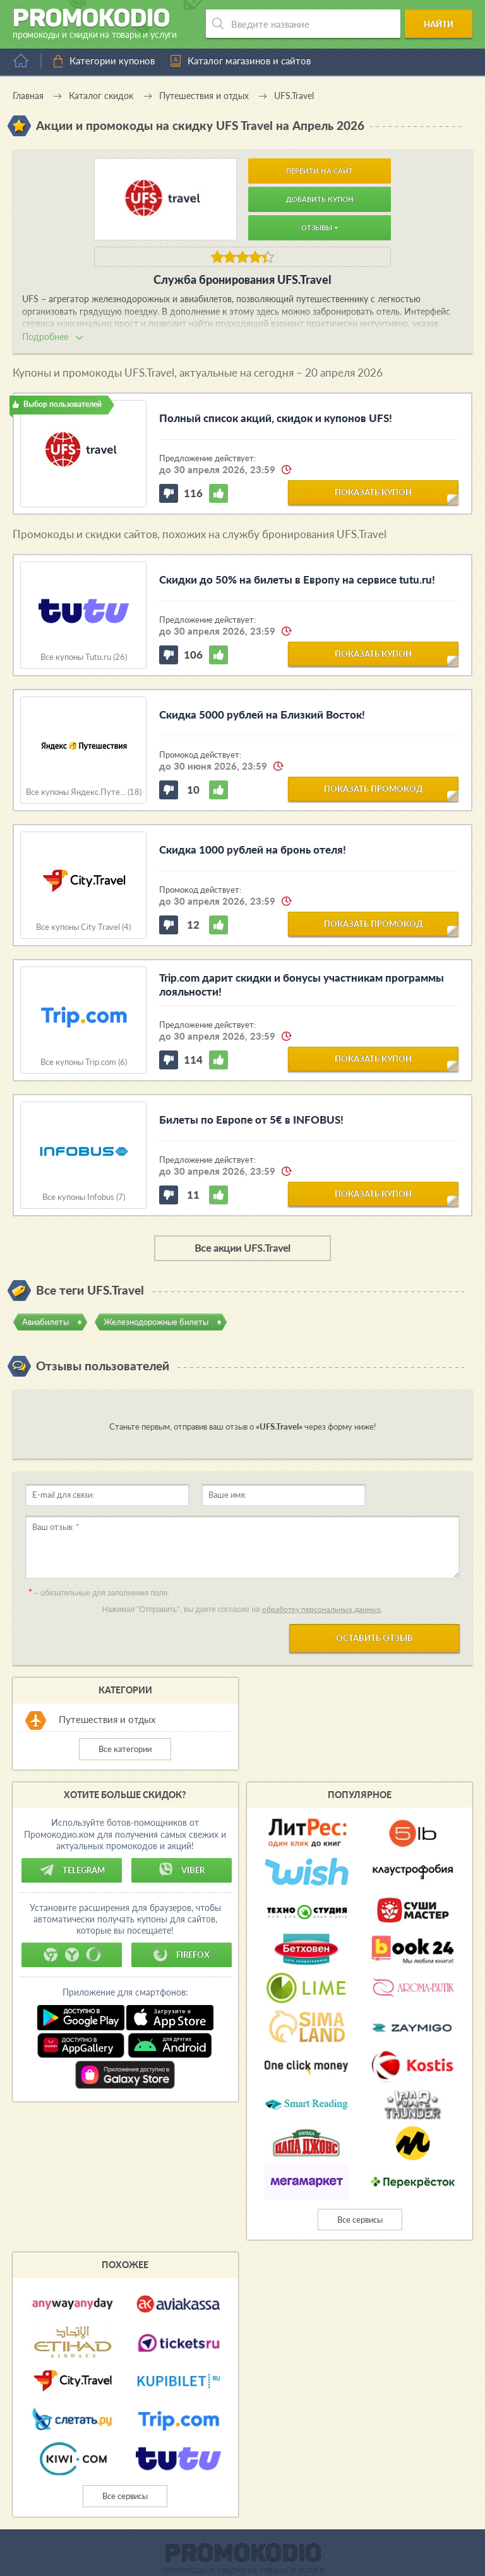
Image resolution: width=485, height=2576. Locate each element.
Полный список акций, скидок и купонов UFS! (275, 418)
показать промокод (373, 789)
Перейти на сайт (319, 171)
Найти (438, 24)
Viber (181, 1870)
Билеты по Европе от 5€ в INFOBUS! (251, 1119)
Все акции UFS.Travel (242, 1248)
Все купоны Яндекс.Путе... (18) (83, 792)
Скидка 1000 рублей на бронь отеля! (252, 849)
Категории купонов (112, 60)
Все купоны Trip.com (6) (83, 1062)
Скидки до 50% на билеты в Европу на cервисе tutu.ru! (297, 579)
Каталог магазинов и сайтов (249, 60)
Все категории (125, 1749)
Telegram (72, 1870)
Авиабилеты (45, 1322)
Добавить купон (320, 199)
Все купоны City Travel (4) (83, 927)
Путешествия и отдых (107, 1719)
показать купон (373, 492)
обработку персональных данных (321, 1609)
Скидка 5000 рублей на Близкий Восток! (262, 714)
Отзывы (319, 227)
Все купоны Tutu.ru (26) (83, 657)
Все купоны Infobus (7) (83, 1197)
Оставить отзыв (374, 1638)
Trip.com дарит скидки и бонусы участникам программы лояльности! (301, 984)
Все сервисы (360, 2219)
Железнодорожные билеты (156, 1322)
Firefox (181, 1955)
